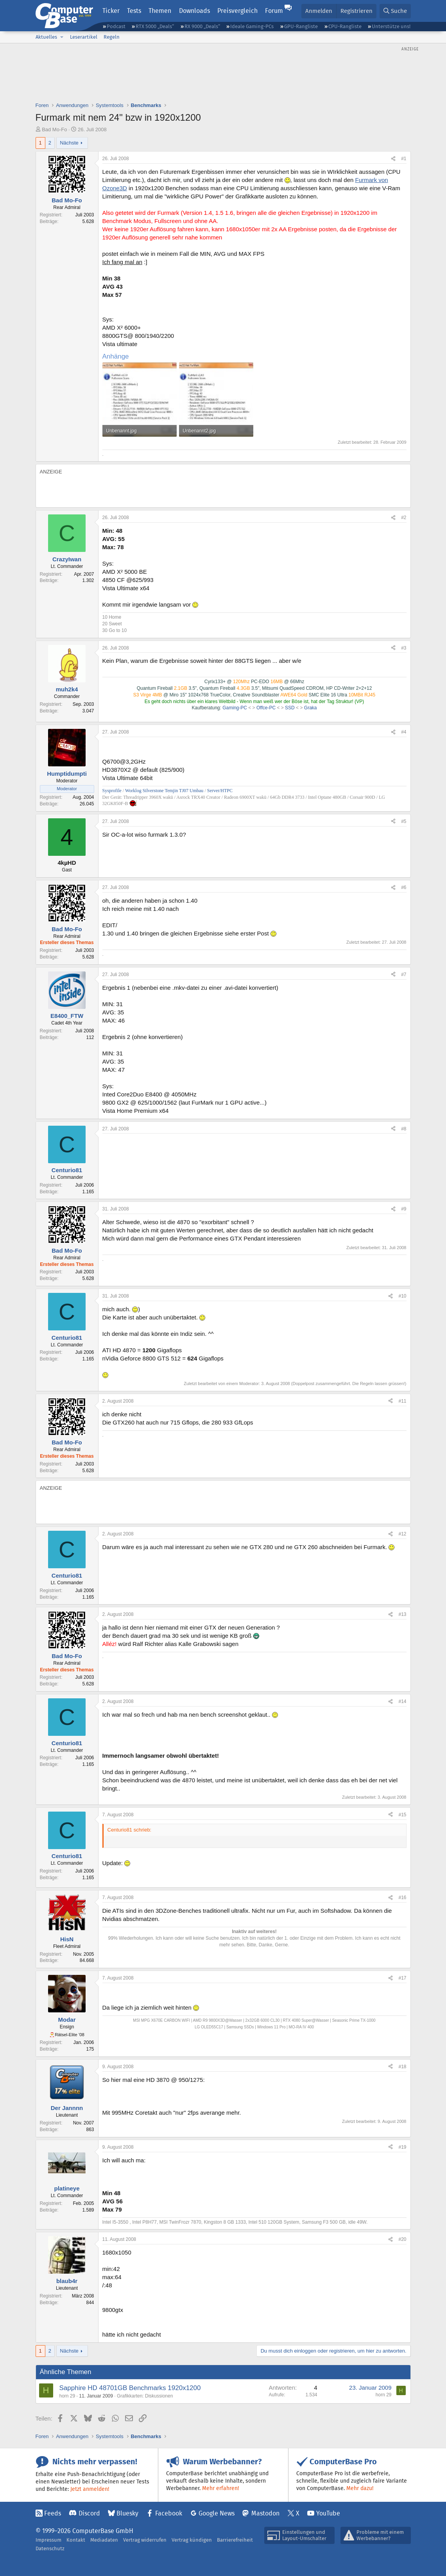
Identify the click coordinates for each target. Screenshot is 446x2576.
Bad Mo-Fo (54, 129)
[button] (62, 37)
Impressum (48, 2540)
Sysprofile (112, 790)
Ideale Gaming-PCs (252, 26)
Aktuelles (46, 37)
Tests (134, 10)
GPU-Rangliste (301, 26)
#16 (402, 1897)
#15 (402, 1814)
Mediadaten (104, 2540)
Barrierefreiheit (235, 2540)
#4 (403, 732)
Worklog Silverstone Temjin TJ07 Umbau (164, 790)
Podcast (116, 26)
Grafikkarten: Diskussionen (145, 2396)
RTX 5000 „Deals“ (155, 26)
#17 (402, 1978)
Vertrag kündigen (192, 2540)
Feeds (52, 2513)
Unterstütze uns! (391, 26)
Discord (89, 2513)
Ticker (111, 10)
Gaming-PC (234, 707)
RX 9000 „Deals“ (202, 26)
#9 (403, 1209)
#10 (402, 1296)
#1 (403, 158)
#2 (403, 517)
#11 (402, 1401)
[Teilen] (393, 158)
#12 (402, 1534)
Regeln (112, 37)
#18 (402, 2066)
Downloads (194, 10)
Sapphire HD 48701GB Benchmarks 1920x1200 (130, 2388)
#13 (402, 1614)
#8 (403, 1129)
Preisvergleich (237, 10)
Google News (217, 2513)
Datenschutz (50, 2548)
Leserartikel (83, 37)
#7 (403, 974)
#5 (403, 821)
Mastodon (265, 2513)
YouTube (328, 2513)
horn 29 (67, 2396)
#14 (402, 1701)
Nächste (69, 143)
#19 (402, 2147)
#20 (402, 2239)
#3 (403, 648)
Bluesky (127, 2513)
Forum (274, 10)
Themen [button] (160, 10)
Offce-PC (266, 707)
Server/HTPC (220, 790)
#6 (403, 887)
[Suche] (395, 11)
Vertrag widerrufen (145, 2540)
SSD (290, 707)
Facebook (168, 2513)
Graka (310, 707)
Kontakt (75, 2540)
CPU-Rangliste (345, 26)
